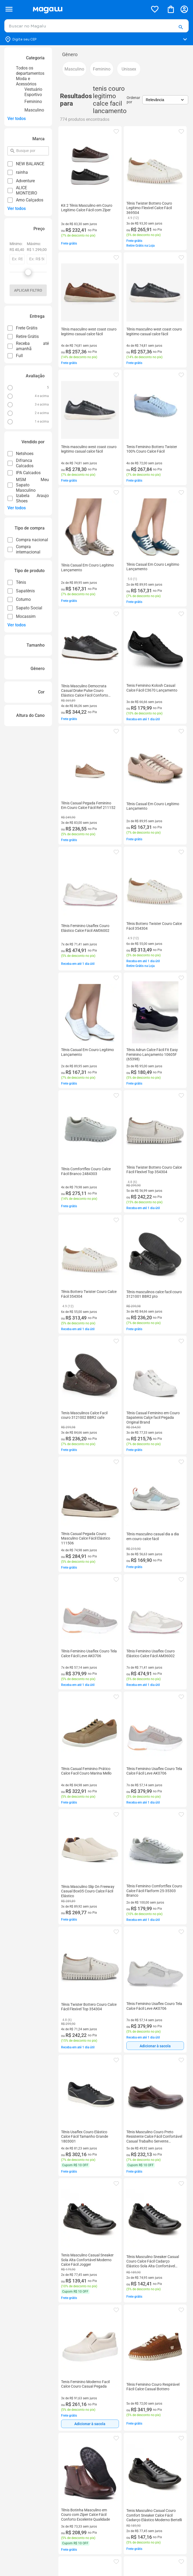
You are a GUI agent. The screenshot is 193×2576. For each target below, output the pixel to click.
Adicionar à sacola (155, 2046)
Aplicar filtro (28, 290)
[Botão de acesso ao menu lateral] (9, 9)
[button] (180, 27)
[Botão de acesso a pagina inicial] (88, 9)
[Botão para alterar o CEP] (96, 39)
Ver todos (16, 118)
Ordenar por (133, 100)
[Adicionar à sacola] (155, 2045)
